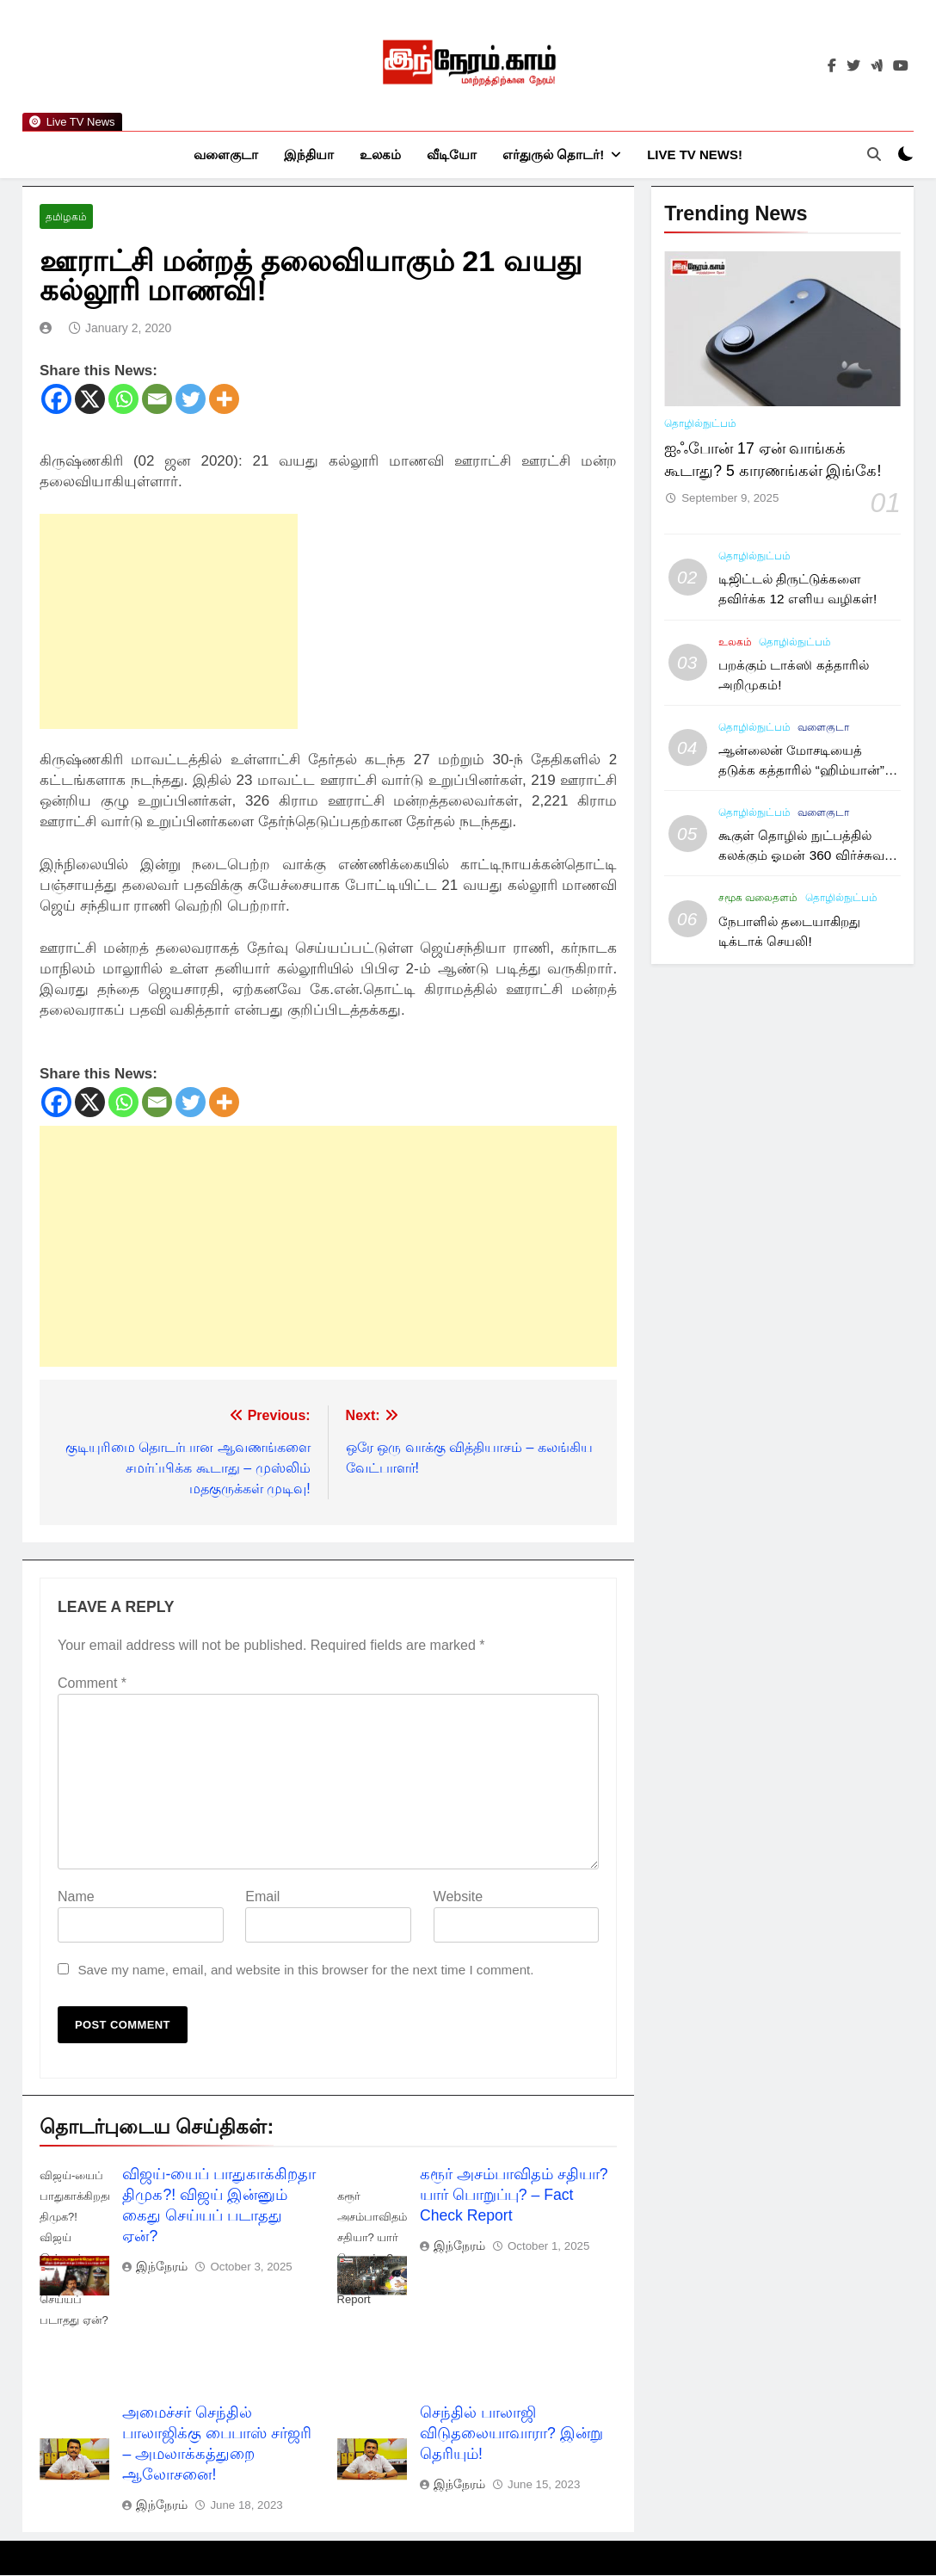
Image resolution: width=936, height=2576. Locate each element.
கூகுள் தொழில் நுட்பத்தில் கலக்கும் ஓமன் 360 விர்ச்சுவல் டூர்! (806, 856)
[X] (90, 400)
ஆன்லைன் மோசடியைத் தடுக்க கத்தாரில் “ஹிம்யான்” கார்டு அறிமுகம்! (801, 771)
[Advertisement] (169, 622)
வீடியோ (452, 154)
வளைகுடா (226, 154)
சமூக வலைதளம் (757, 899)
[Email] (157, 400)
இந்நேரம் (162, 2267)
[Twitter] (191, 400)
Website (458, 1897)
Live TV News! (694, 154)
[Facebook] (56, 400)
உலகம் (380, 154)
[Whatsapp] (123, 400)
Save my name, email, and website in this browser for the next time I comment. (305, 1970)
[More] (224, 400)
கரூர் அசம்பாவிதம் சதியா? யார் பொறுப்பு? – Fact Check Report (514, 2195)
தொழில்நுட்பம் (700, 424)
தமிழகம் (66, 218)
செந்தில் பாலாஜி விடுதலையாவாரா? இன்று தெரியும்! (511, 2434)
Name (76, 1897)
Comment (92, 1684)
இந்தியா (309, 154)
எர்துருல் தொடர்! (553, 154)
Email (262, 1897)
